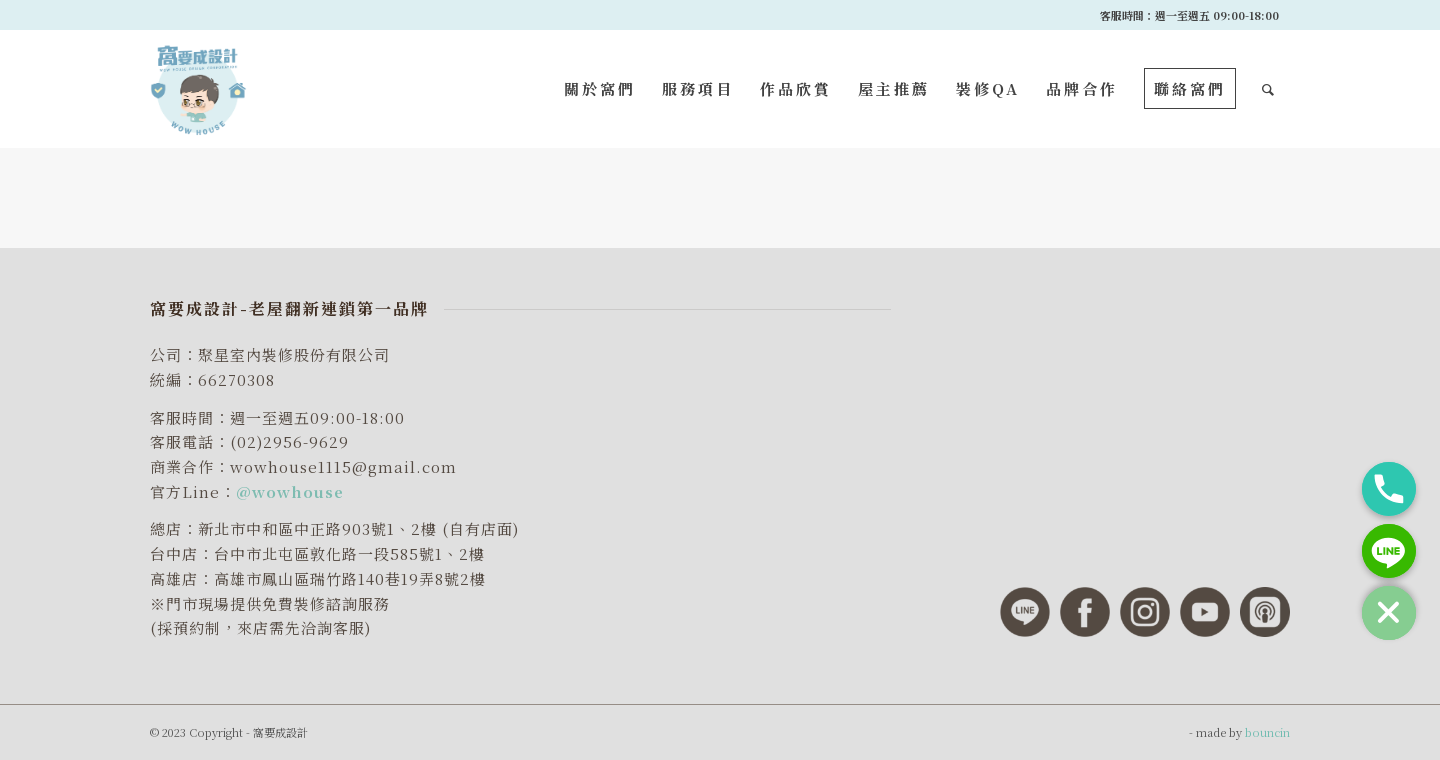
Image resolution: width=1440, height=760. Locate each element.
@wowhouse (290, 491)
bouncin (1267, 732)
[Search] (1269, 89)
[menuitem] (600, 89)
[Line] (1389, 551)
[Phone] (1389, 489)
